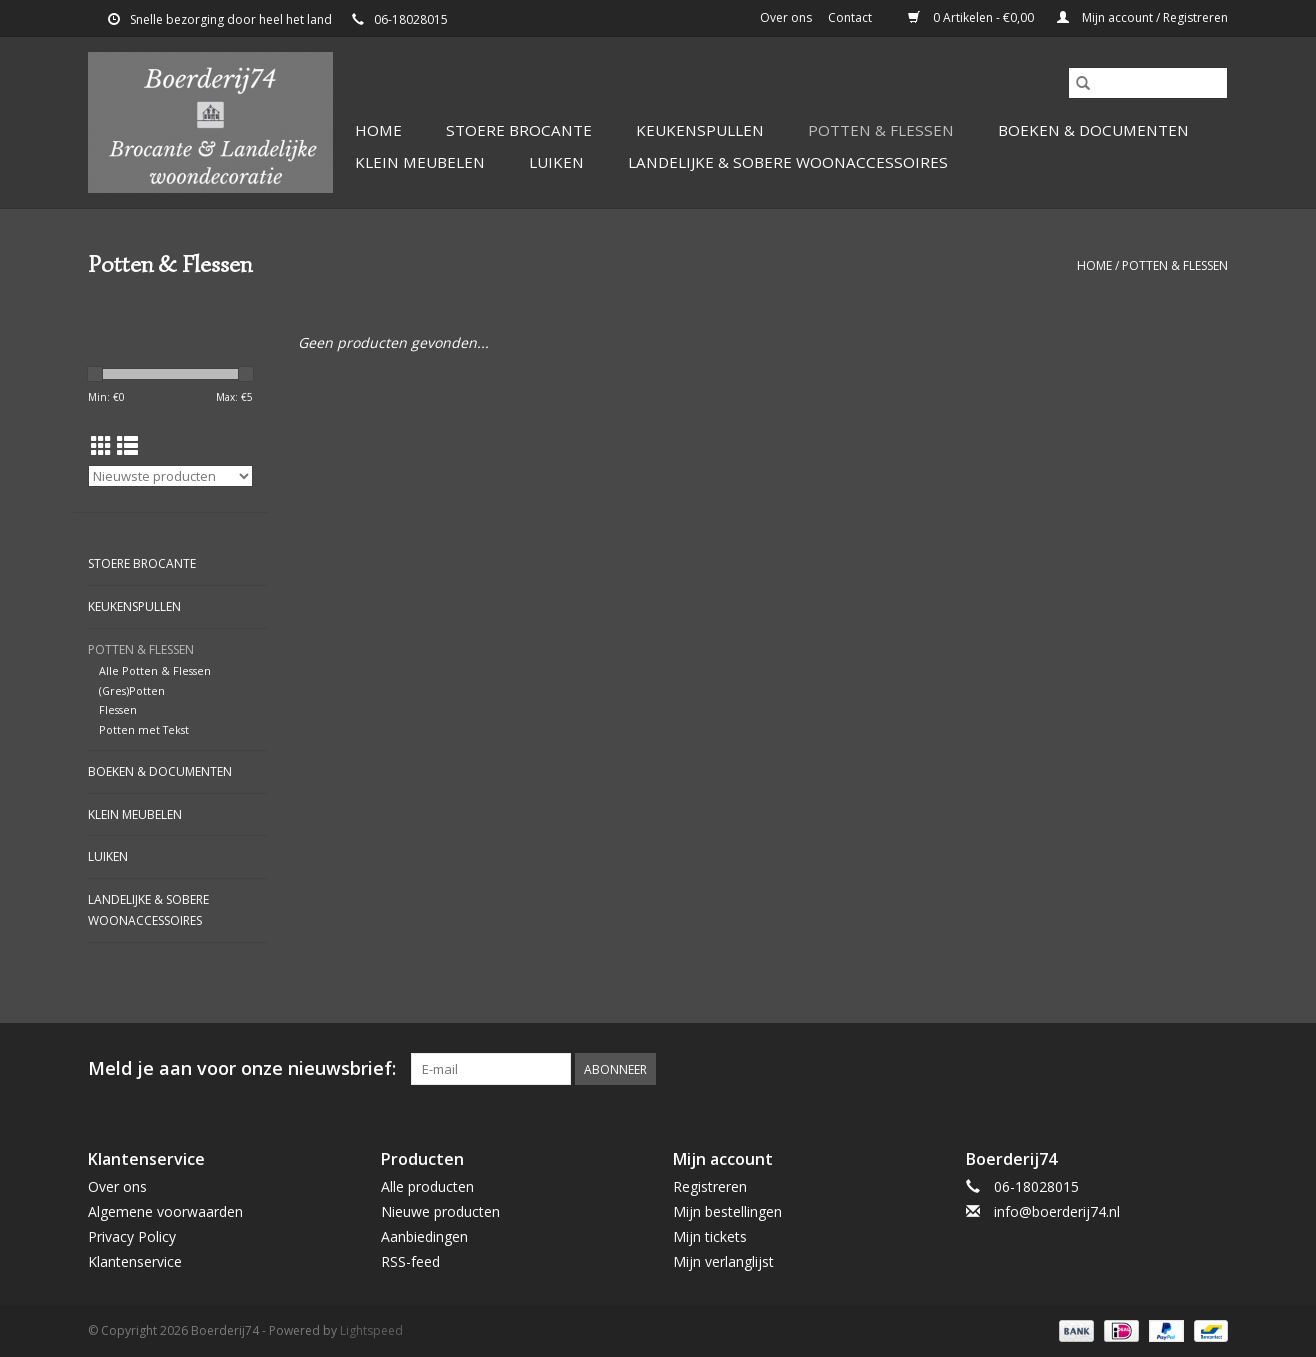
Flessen (118, 709)
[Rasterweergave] (101, 446)
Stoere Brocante (519, 130)
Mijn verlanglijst (723, 1261)
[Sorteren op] (170, 476)
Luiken (556, 162)
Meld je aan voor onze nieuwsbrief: (242, 1068)
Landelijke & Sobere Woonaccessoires (788, 162)
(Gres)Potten (132, 690)
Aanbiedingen (424, 1236)
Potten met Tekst (144, 729)
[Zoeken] (1148, 83)
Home (378, 130)
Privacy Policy (132, 1236)
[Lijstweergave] (127, 446)
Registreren (710, 1186)
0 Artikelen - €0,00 (972, 17)
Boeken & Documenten (1093, 130)
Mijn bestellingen (727, 1211)
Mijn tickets (710, 1236)
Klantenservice (135, 1261)
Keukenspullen (700, 130)
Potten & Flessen (881, 130)
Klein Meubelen (420, 162)
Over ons (786, 17)
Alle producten (427, 1186)
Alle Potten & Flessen (155, 670)
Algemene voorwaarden (165, 1211)
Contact (850, 17)
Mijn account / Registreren (1142, 17)
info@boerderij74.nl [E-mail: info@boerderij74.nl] (1057, 1211)
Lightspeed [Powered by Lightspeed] (371, 1330)
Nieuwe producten (440, 1211)
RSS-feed (410, 1261)
